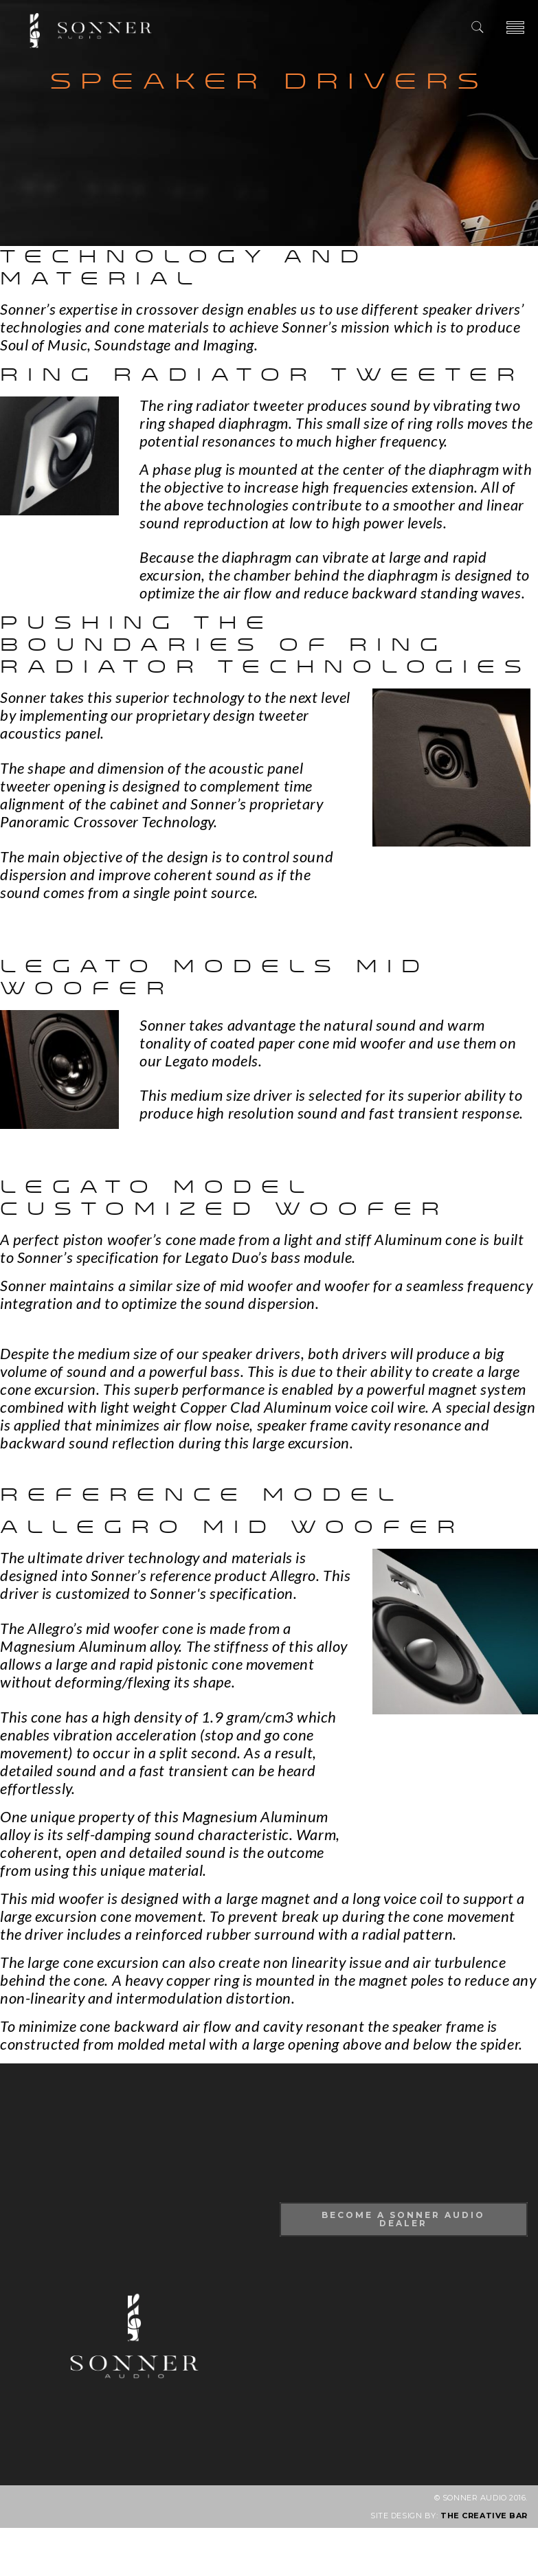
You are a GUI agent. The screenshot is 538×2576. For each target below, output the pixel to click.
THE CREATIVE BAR (484, 2515)
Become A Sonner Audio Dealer (403, 2219)
